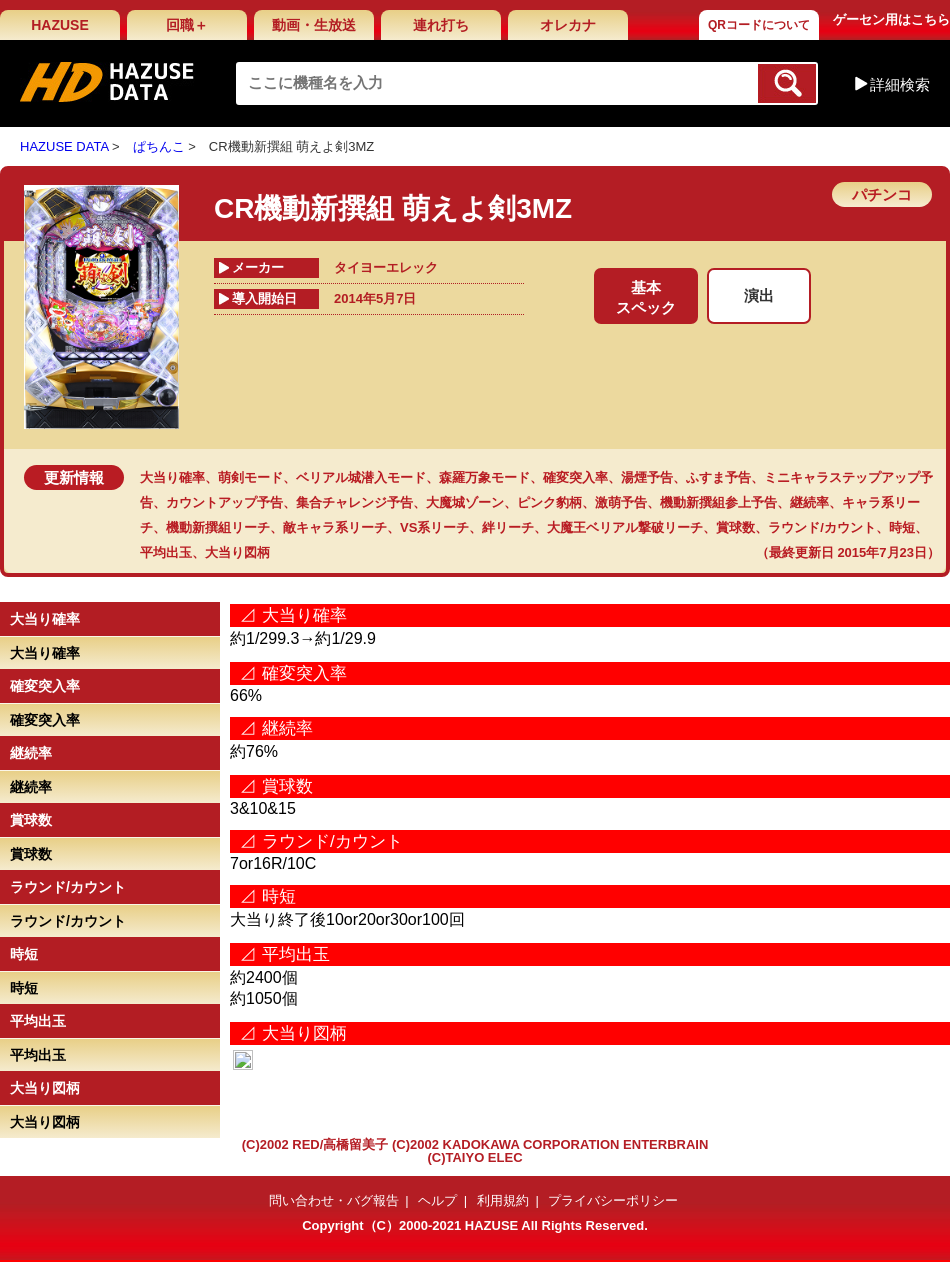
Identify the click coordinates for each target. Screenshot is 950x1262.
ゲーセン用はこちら (891, 19)
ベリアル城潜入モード (361, 477)
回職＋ (187, 25)
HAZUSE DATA (64, 146)
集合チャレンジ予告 (354, 502)
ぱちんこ (159, 146)
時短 (902, 527)
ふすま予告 (718, 477)
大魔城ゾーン (465, 502)
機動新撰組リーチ (218, 527)
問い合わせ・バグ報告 (334, 1200)
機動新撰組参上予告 (718, 502)
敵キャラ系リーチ (335, 527)
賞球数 (735, 527)
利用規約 (503, 1200)
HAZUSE (60, 25)
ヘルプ (437, 1200)
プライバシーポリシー (613, 1200)
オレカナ (568, 25)
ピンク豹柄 (549, 502)
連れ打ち (441, 25)
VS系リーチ (434, 527)
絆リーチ (508, 527)
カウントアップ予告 (224, 502)
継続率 (809, 502)
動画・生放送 (314, 25)
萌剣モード (250, 477)
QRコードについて (759, 25)
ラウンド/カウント (822, 527)
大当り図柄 (237, 552)
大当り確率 (172, 477)
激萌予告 (621, 502)
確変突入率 (575, 477)
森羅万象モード (484, 477)
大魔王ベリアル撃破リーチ (625, 527)
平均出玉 (166, 552)
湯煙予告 (647, 477)
